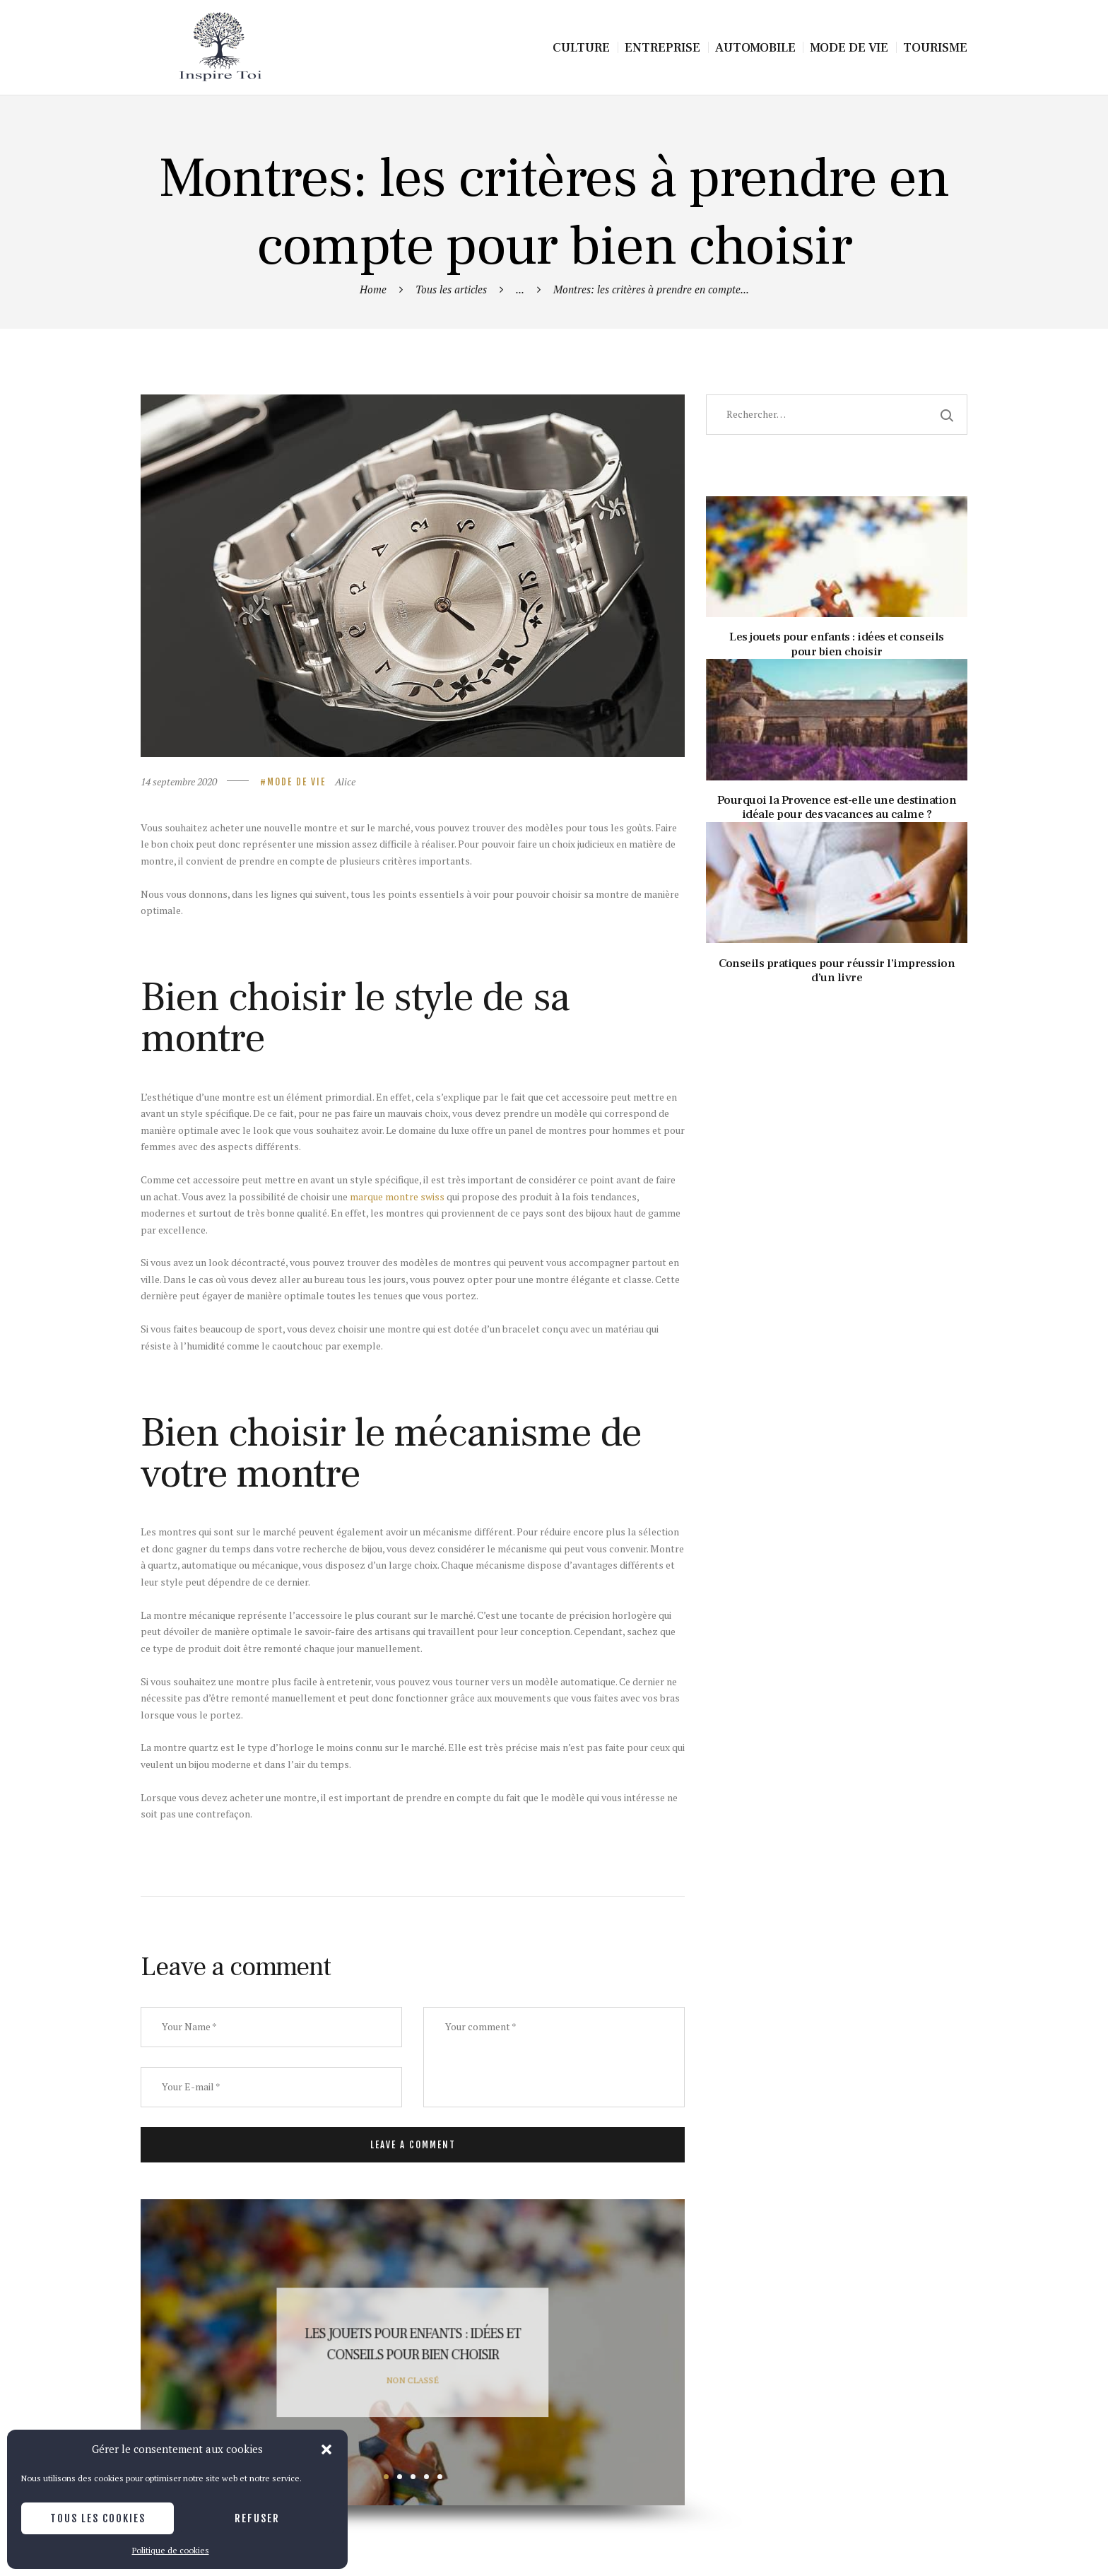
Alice (345, 781)
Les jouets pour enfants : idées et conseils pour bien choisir (413, 2343)
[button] (326, 2449)
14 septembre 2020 (179, 781)
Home (373, 289)
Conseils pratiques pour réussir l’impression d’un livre (837, 970)
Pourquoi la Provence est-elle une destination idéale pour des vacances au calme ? (837, 807)
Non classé (413, 2379)
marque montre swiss (397, 1196)
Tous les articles (451, 289)
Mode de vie (296, 782)
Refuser (257, 2518)
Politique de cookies (170, 2550)
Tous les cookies (98, 2518)
